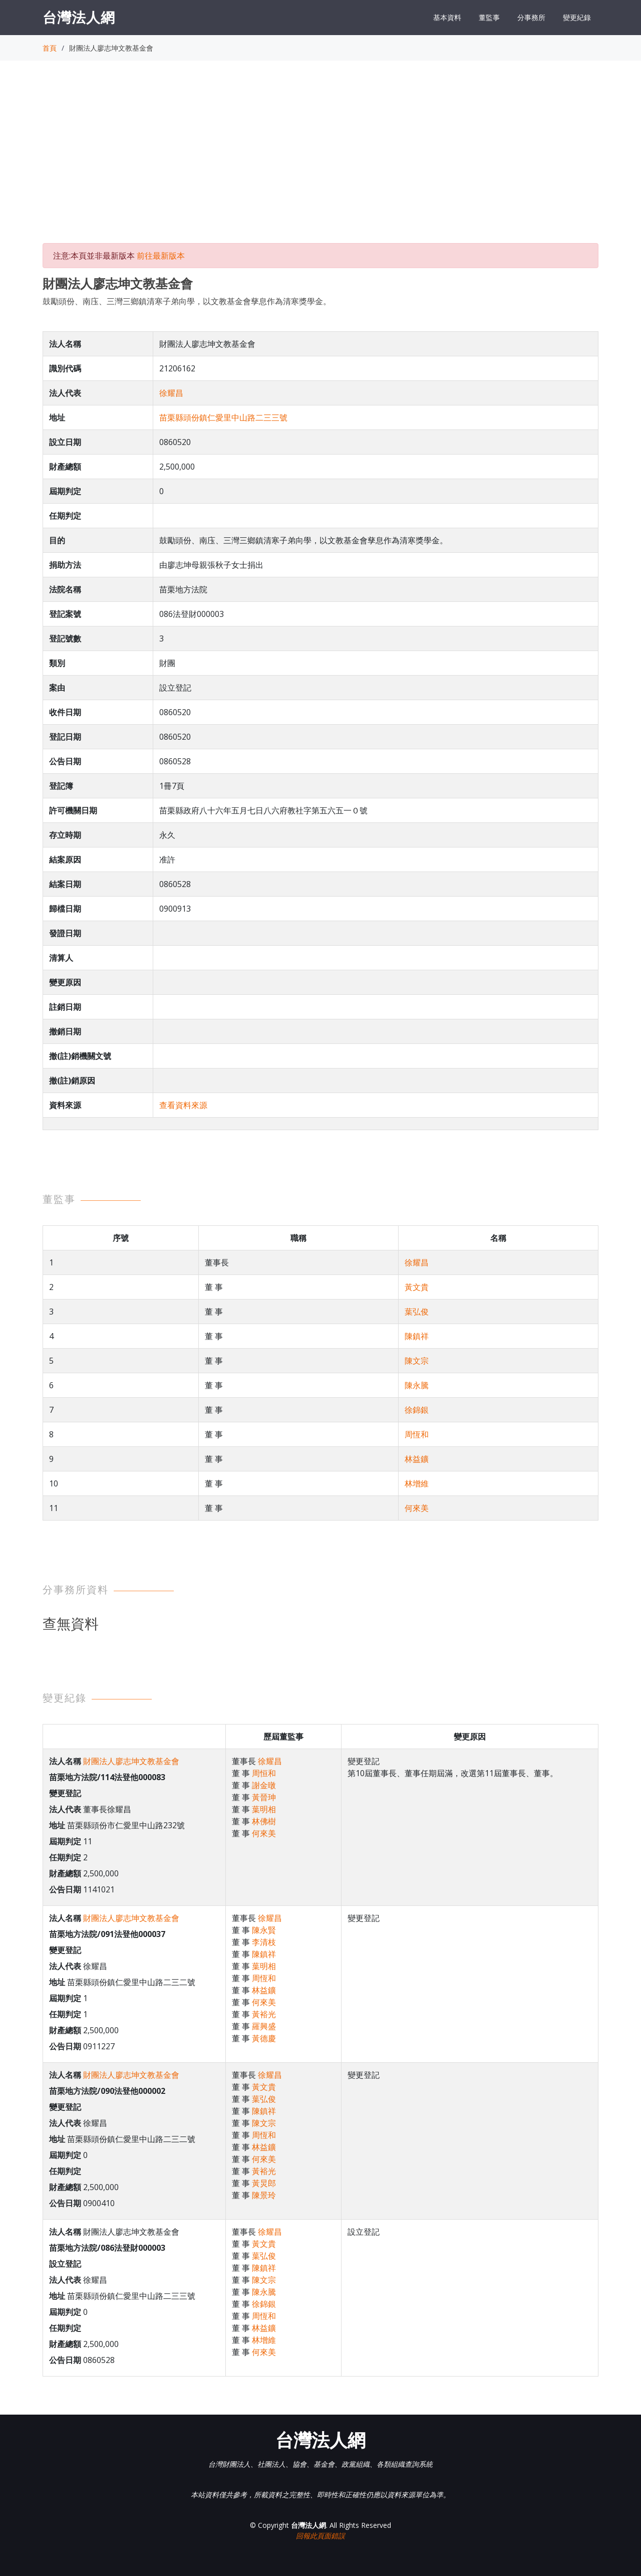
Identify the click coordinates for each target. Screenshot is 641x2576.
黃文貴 (417, 1287)
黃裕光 (264, 2014)
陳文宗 (417, 1360)
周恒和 (264, 1773)
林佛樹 (264, 1821)
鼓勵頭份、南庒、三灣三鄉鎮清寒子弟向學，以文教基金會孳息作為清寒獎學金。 (187, 301)
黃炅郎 (264, 2183)
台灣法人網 (79, 17)
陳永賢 (264, 1930)
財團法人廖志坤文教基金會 (131, 1761)
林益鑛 (417, 1458)
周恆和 (417, 1434)
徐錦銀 (417, 1409)
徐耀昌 (171, 392)
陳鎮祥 (417, 1336)
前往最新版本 (161, 255)
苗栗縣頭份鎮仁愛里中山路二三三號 (223, 417)
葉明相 (264, 1809)
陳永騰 (417, 1385)
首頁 (50, 48)
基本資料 (447, 17)
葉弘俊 (417, 1311)
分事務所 (531, 17)
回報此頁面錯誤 (320, 2535)
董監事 (489, 17)
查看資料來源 (183, 1105)
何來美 (417, 1508)
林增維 (417, 1483)
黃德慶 (264, 2038)
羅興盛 (264, 2026)
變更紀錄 (577, 17)
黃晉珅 (264, 1797)
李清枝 (264, 1942)
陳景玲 (264, 2195)
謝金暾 (264, 1785)
